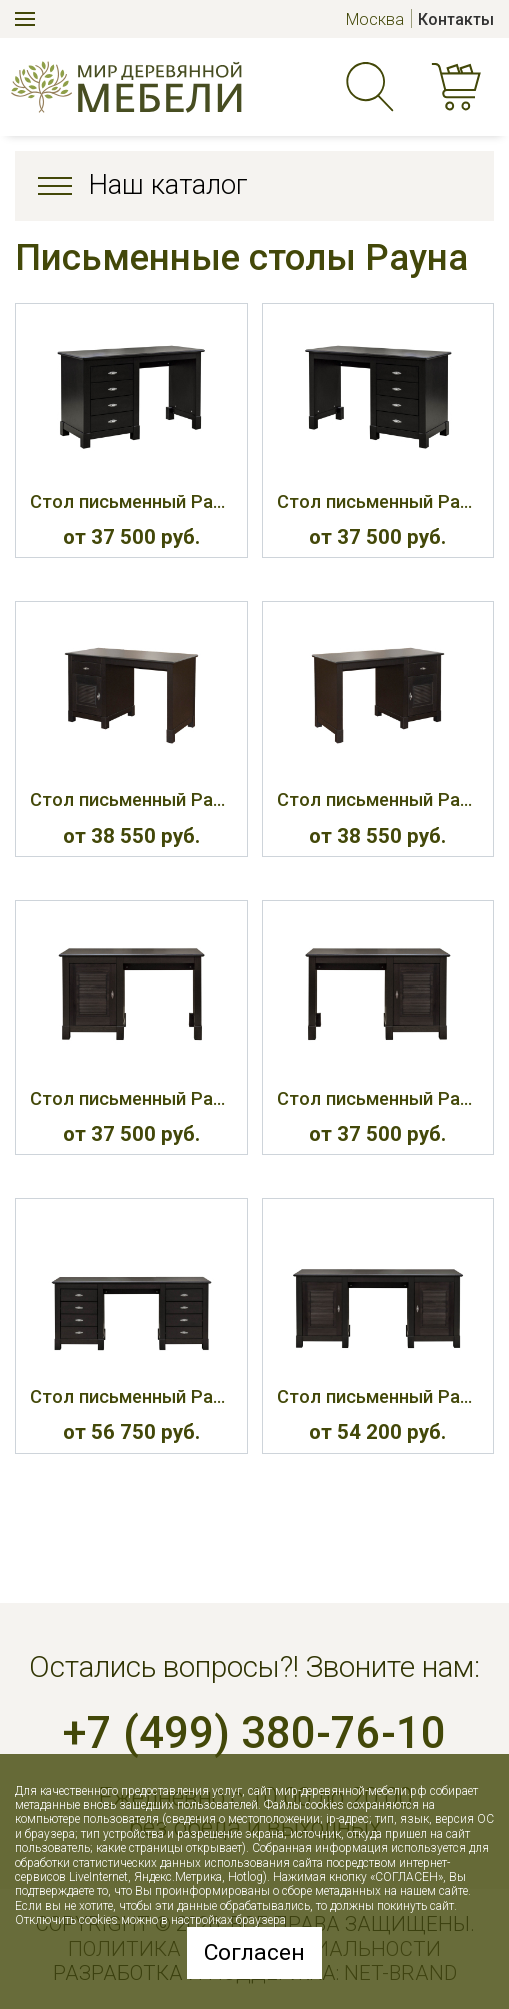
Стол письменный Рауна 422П (378, 1098)
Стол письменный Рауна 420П (378, 501)
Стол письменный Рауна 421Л (131, 799)
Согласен (254, 1952)
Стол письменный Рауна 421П (378, 799)
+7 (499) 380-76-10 (254, 1733)
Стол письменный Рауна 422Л (131, 1098)
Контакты (456, 19)
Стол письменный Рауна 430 (131, 1396)
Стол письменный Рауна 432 (378, 1396)
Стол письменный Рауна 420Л (131, 501)
